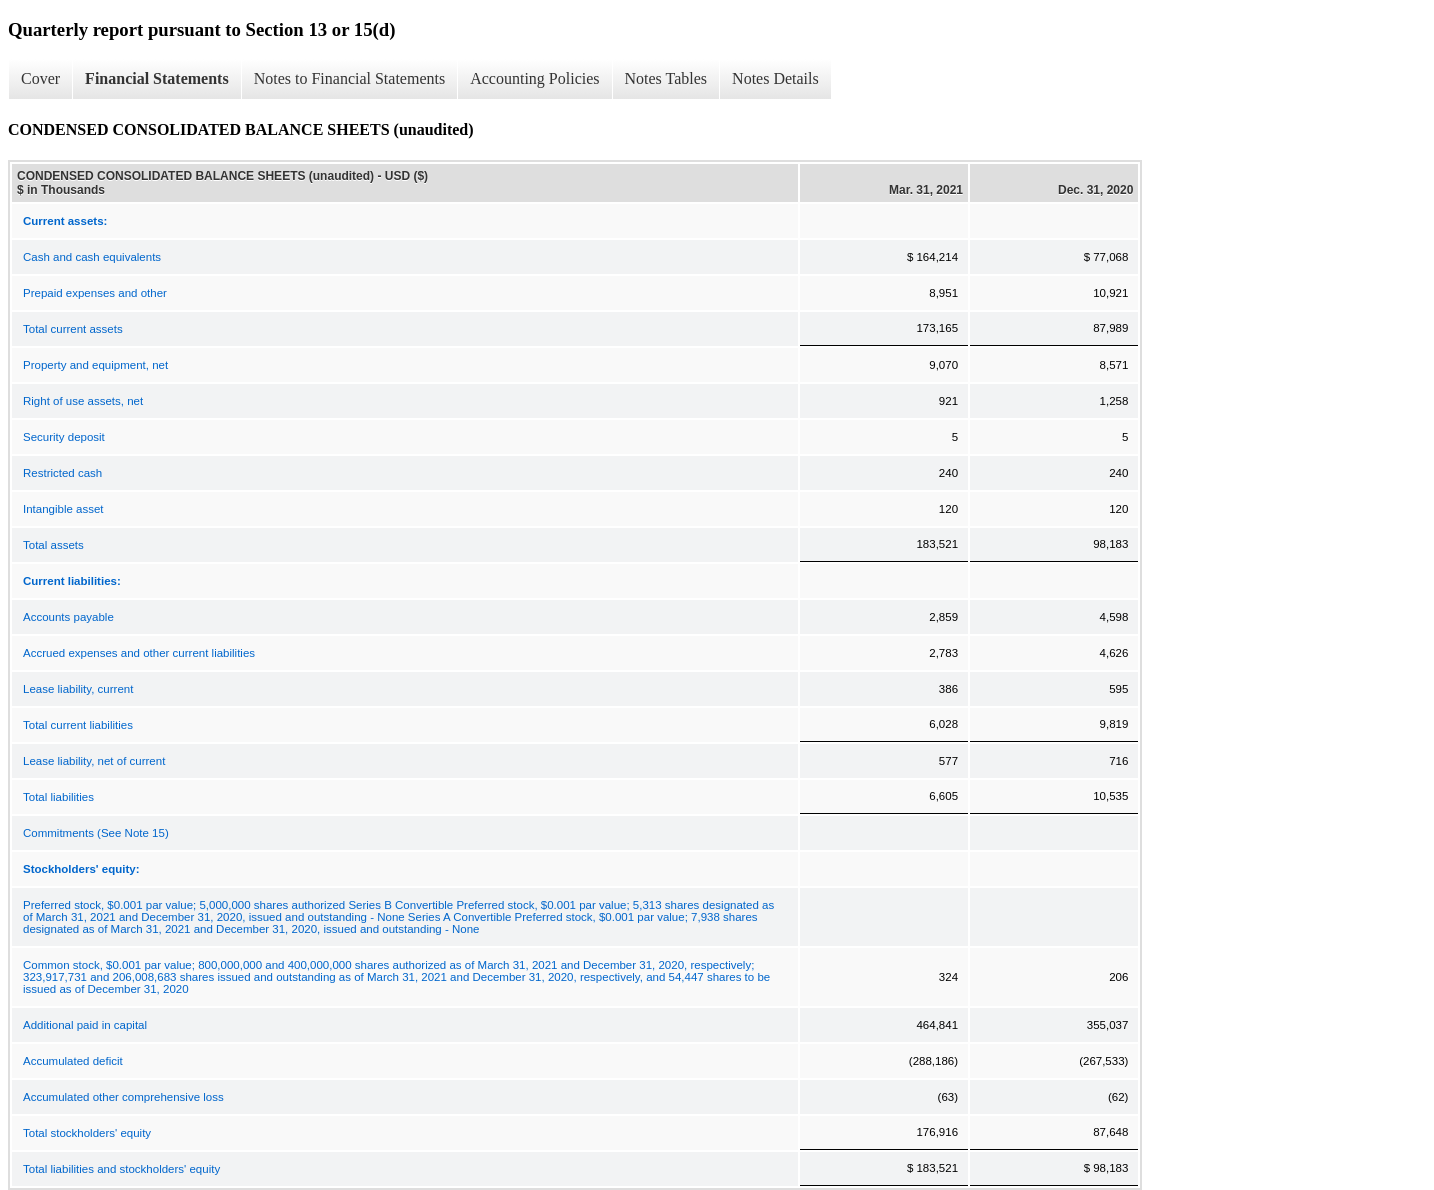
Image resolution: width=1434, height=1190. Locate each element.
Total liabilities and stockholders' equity (121, 1169)
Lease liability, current (78, 689)
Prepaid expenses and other (95, 293)
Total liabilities (58, 797)
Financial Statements (157, 78)
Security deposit (64, 437)
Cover (40, 78)
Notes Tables (666, 78)
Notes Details (775, 78)
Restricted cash (62, 473)
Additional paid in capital (85, 1025)
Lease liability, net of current (94, 761)
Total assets (53, 545)
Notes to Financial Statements (350, 78)
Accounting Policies (534, 78)
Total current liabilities (78, 725)
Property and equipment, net (95, 365)
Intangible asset (63, 509)
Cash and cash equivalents (92, 257)
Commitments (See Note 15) (96, 833)
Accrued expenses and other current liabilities (139, 653)
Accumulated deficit (73, 1061)
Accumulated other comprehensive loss (123, 1097)
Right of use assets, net (83, 401)
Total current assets (73, 329)
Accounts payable (68, 617)
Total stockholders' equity (87, 1133)
